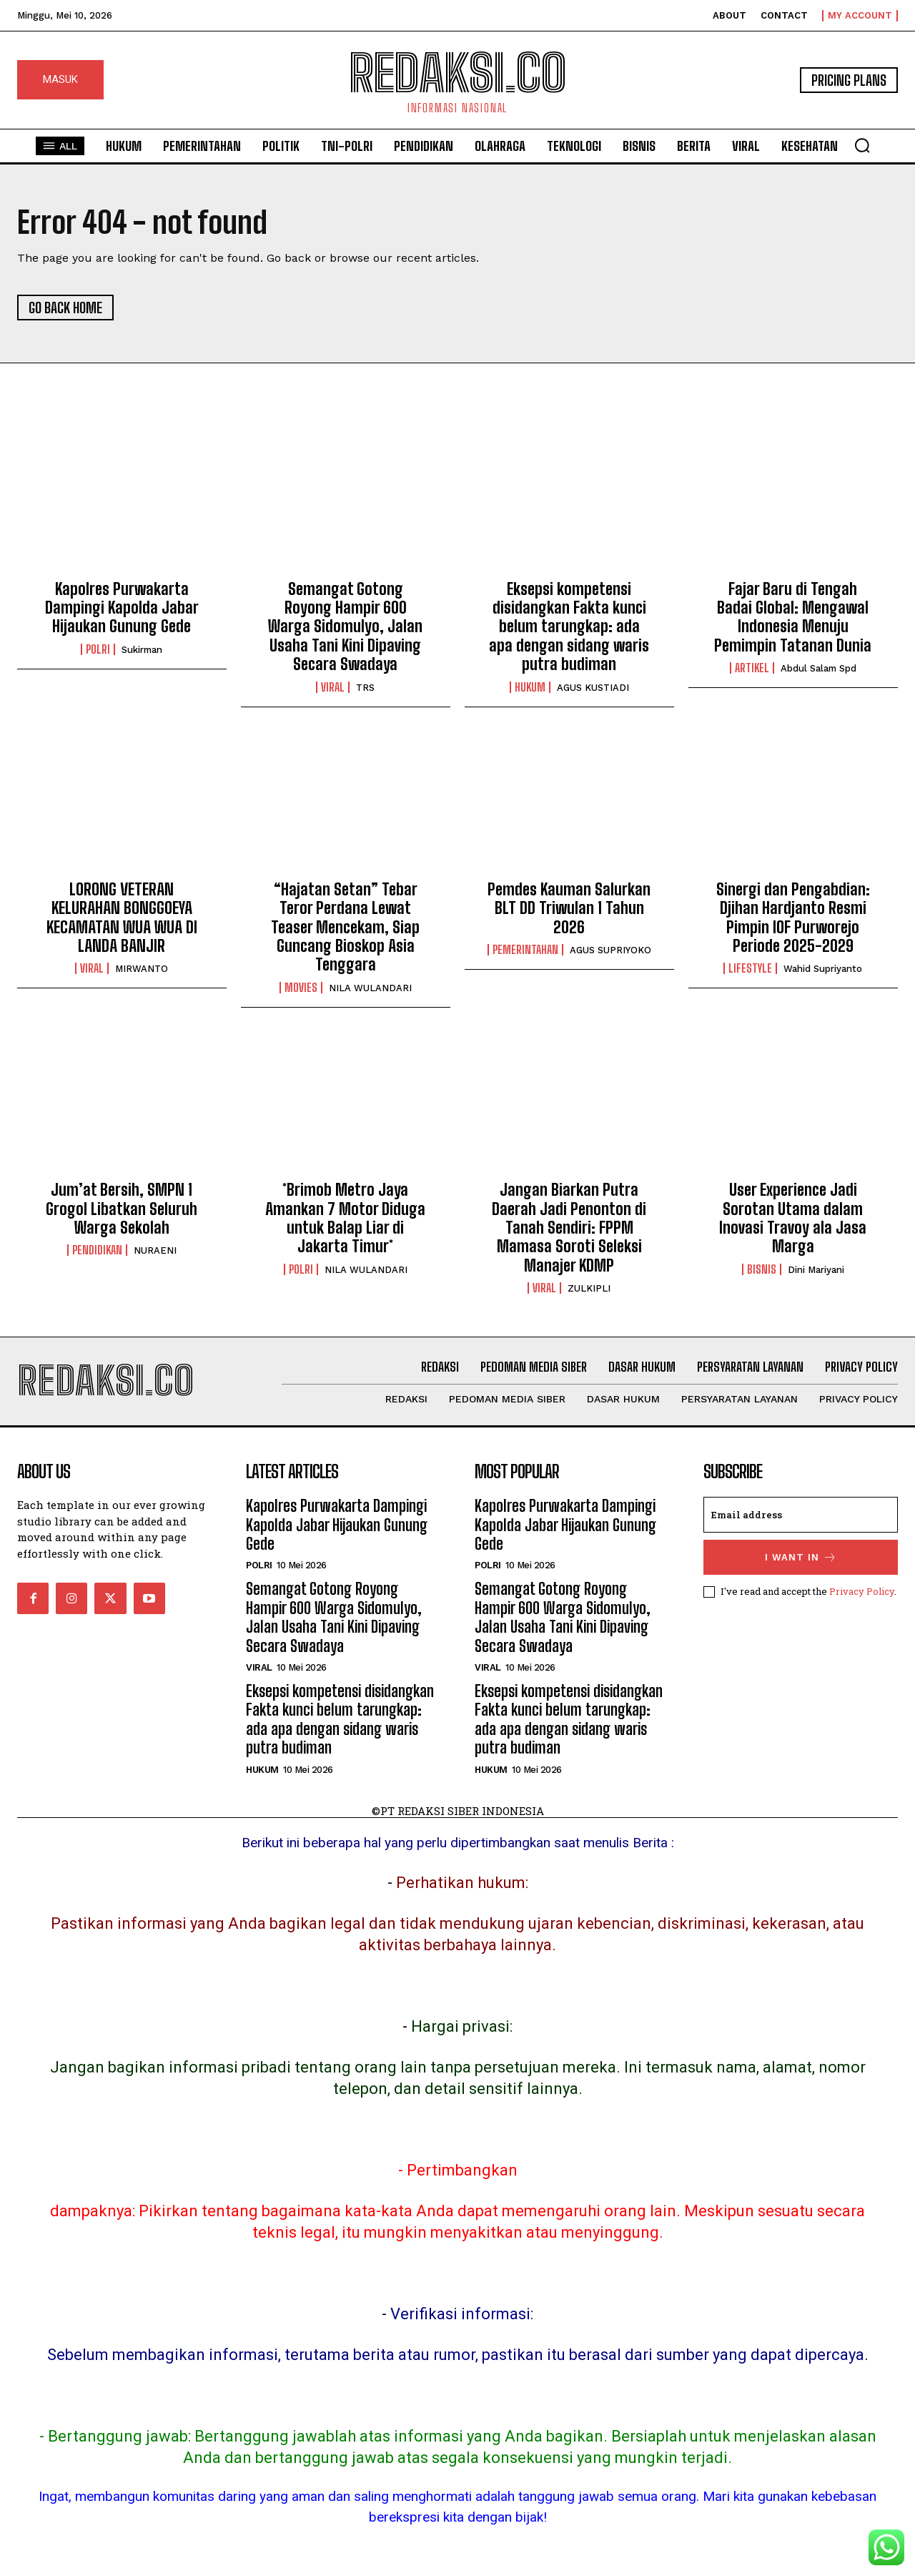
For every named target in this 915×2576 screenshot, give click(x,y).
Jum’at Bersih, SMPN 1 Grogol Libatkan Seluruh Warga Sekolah (121, 1208)
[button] (862, 145)
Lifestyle (750, 968)
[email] (800, 1515)
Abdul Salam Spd (818, 668)
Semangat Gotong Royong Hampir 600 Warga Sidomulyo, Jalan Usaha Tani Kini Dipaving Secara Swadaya (345, 626)
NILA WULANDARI (370, 988)
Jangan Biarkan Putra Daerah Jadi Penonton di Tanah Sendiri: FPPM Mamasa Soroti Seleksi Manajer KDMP (569, 1227)
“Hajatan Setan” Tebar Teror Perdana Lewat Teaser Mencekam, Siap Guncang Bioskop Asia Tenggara (345, 927)
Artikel (752, 668)
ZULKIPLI (589, 1288)
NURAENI (155, 1250)
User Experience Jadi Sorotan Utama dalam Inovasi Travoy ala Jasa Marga (792, 1218)
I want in (801, 1557)
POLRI (98, 649)
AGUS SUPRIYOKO (610, 950)
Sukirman (142, 649)
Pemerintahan (525, 949)
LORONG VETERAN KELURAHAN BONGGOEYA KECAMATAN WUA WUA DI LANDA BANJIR (121, 917)
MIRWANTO (141, 968)
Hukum (530, 687)
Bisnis (761, 1269)
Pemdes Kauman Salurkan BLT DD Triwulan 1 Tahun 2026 (569, 908)
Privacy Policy (861, 1591)
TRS (365, 687)
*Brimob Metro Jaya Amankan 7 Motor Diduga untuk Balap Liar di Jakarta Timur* (345, 1218)
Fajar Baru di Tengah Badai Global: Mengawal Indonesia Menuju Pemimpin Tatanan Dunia (792, 617)
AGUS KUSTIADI (593, 687)
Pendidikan (97, 1250)
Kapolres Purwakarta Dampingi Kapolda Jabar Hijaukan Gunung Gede (122, 607)
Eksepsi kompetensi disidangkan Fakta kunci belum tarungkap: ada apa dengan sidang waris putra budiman (569, 626)
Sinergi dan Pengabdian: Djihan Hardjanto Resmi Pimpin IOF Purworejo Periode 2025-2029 (793, 917)
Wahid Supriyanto (822, 968)
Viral (333, 687)
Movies (301, 987)
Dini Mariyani (816, 1269)
